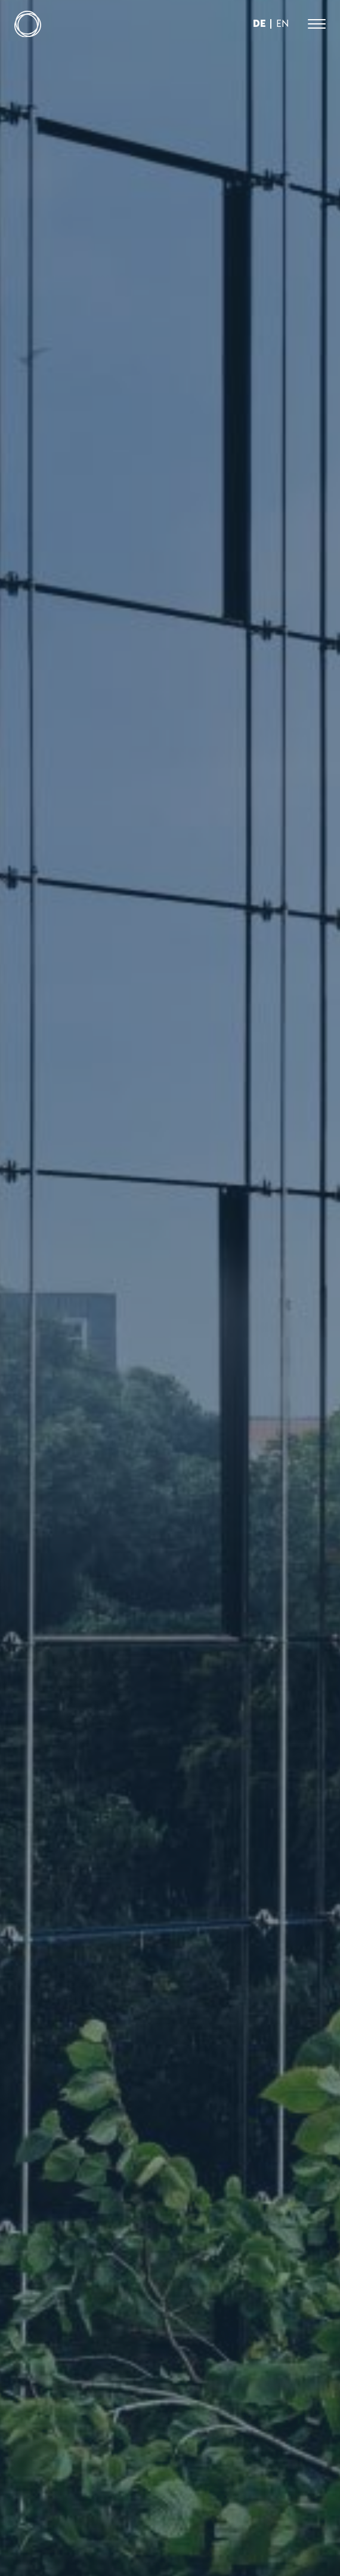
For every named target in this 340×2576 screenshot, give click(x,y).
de (259, 22)
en (282, 22)
